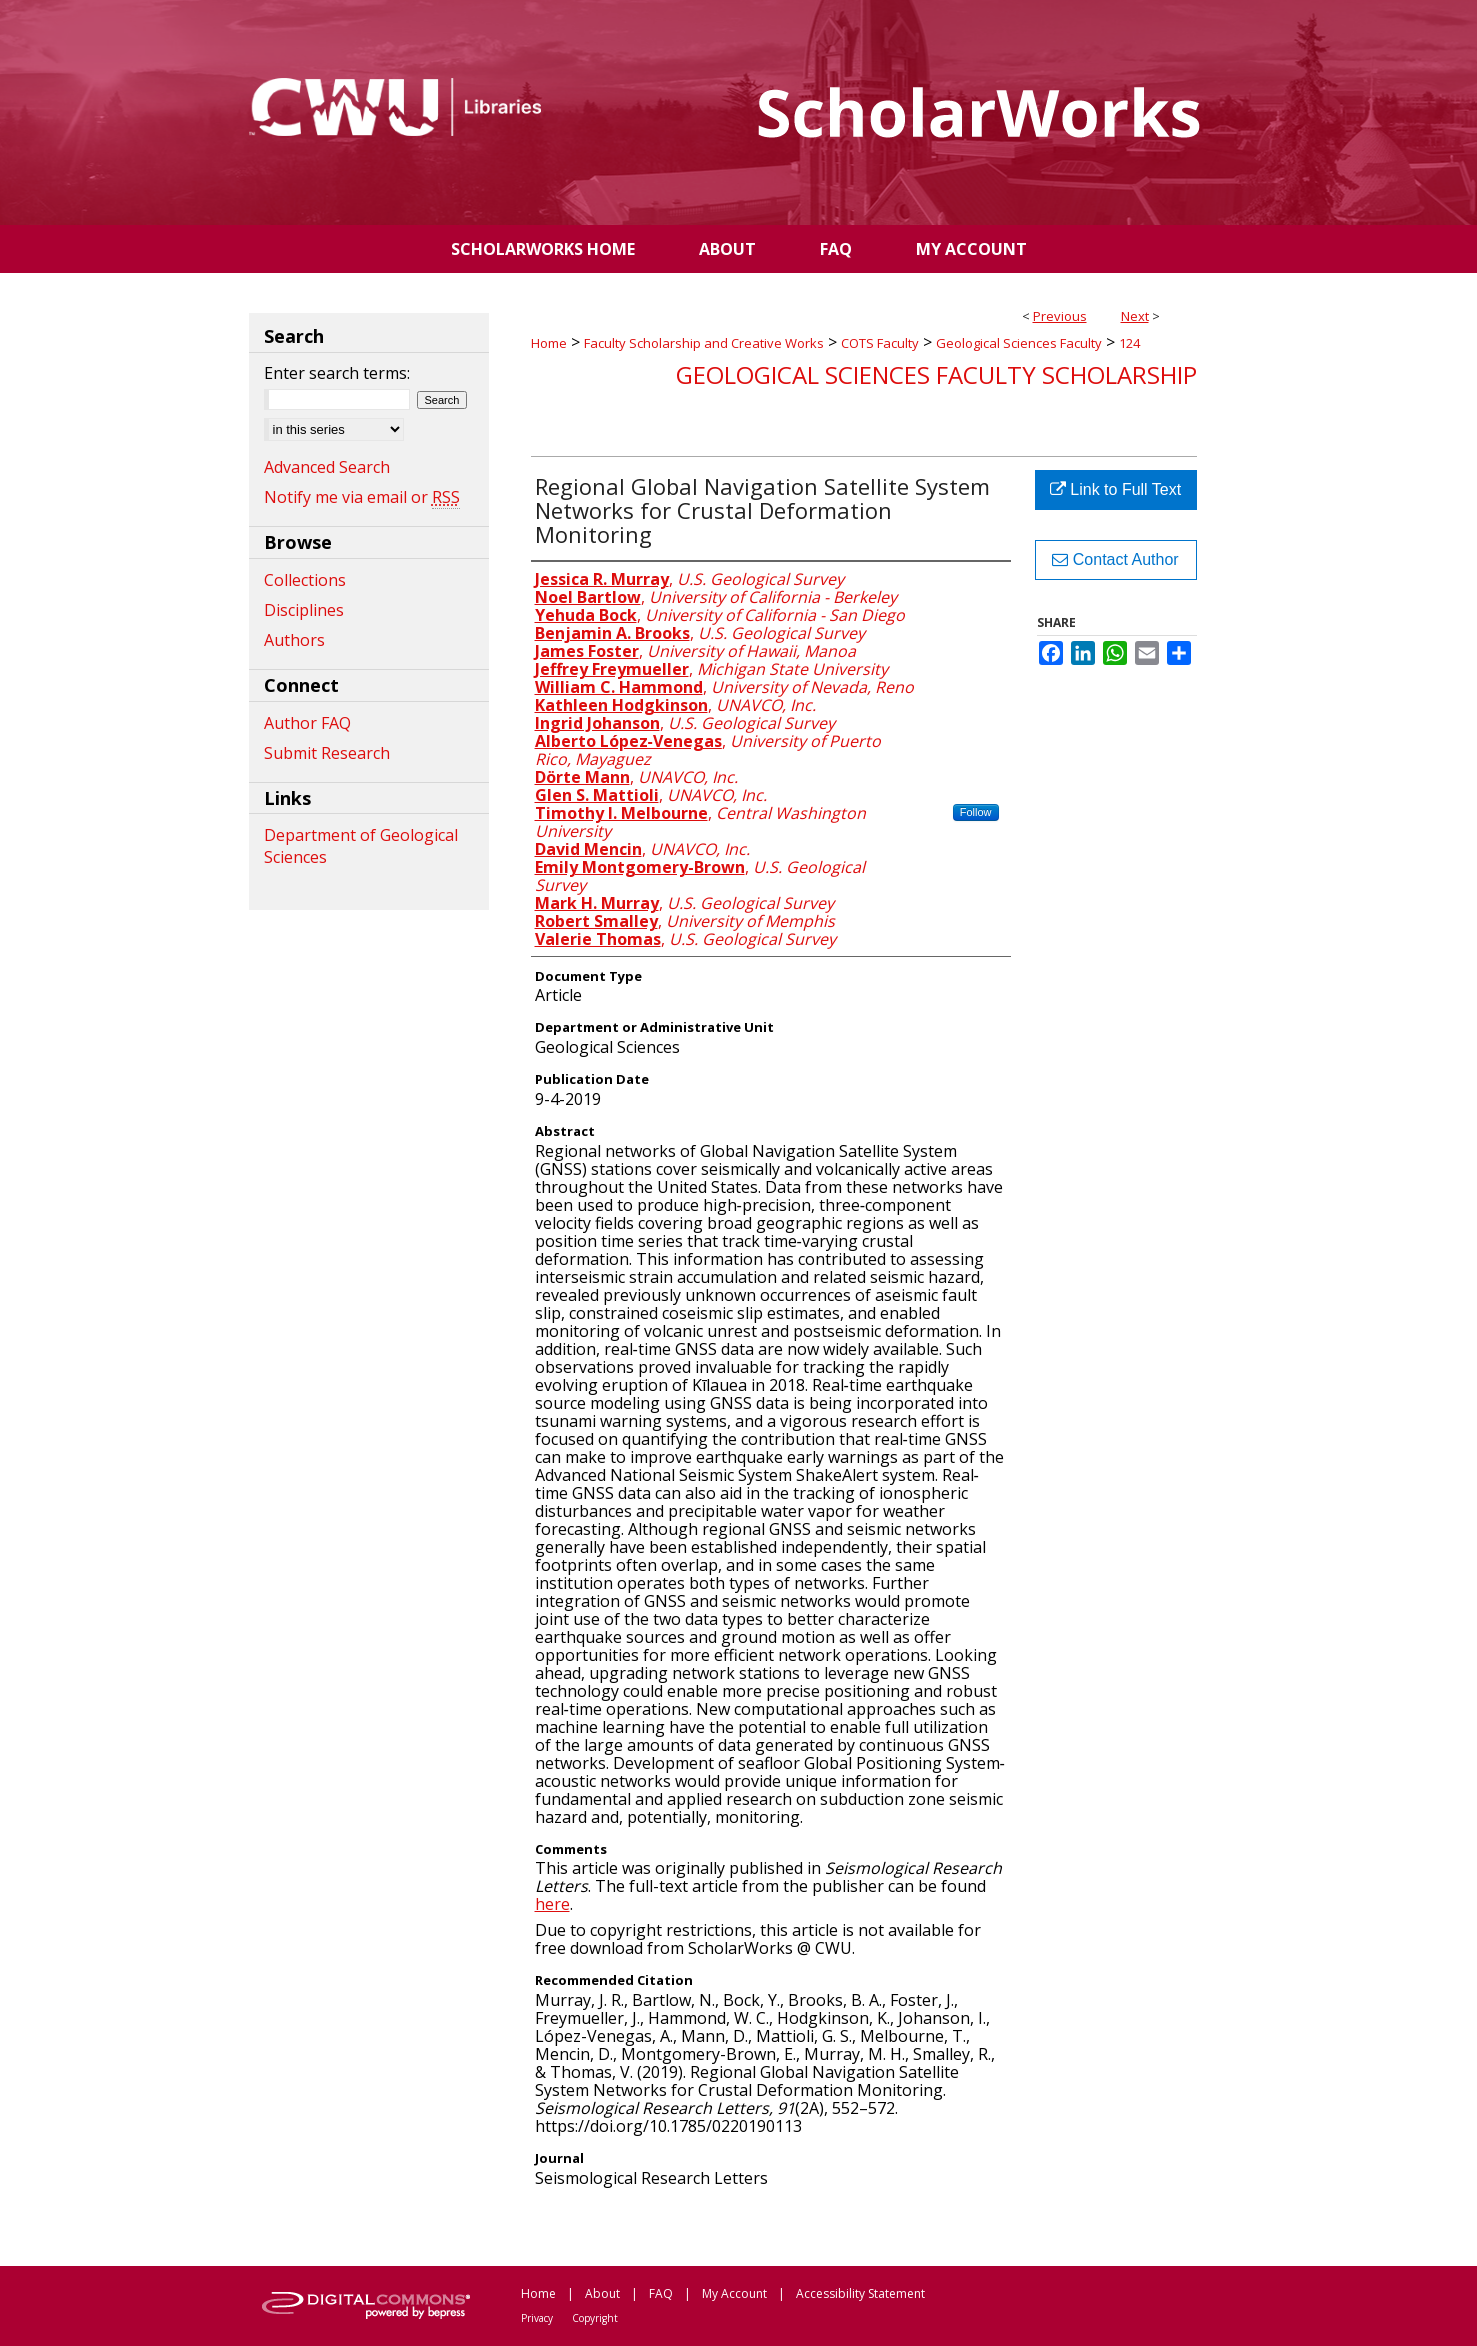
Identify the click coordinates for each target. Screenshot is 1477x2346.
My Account (734, 2293)
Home (549, 343)
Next (1135, 316)
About (602, 2293)
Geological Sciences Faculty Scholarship (936, 374)
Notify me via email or (362, 497)
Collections (305, 580)
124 (1129, 343)
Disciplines (304, 610)
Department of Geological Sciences (361, 846)
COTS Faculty (880, 343)
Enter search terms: (337, 373)
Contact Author (1115, 559)
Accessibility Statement (860, 2293)
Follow (976, 812)
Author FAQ (307, 723)
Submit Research (327, 753)
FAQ (661, 2293)
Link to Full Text (1115, 489)
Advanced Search (327, 467)
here (552, 1904)
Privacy (537, 2318)
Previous (1060, 316)
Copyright (595, 2318)
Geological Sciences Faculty (1019, 343)
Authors (294, 640)
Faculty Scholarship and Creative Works (704, 343)
